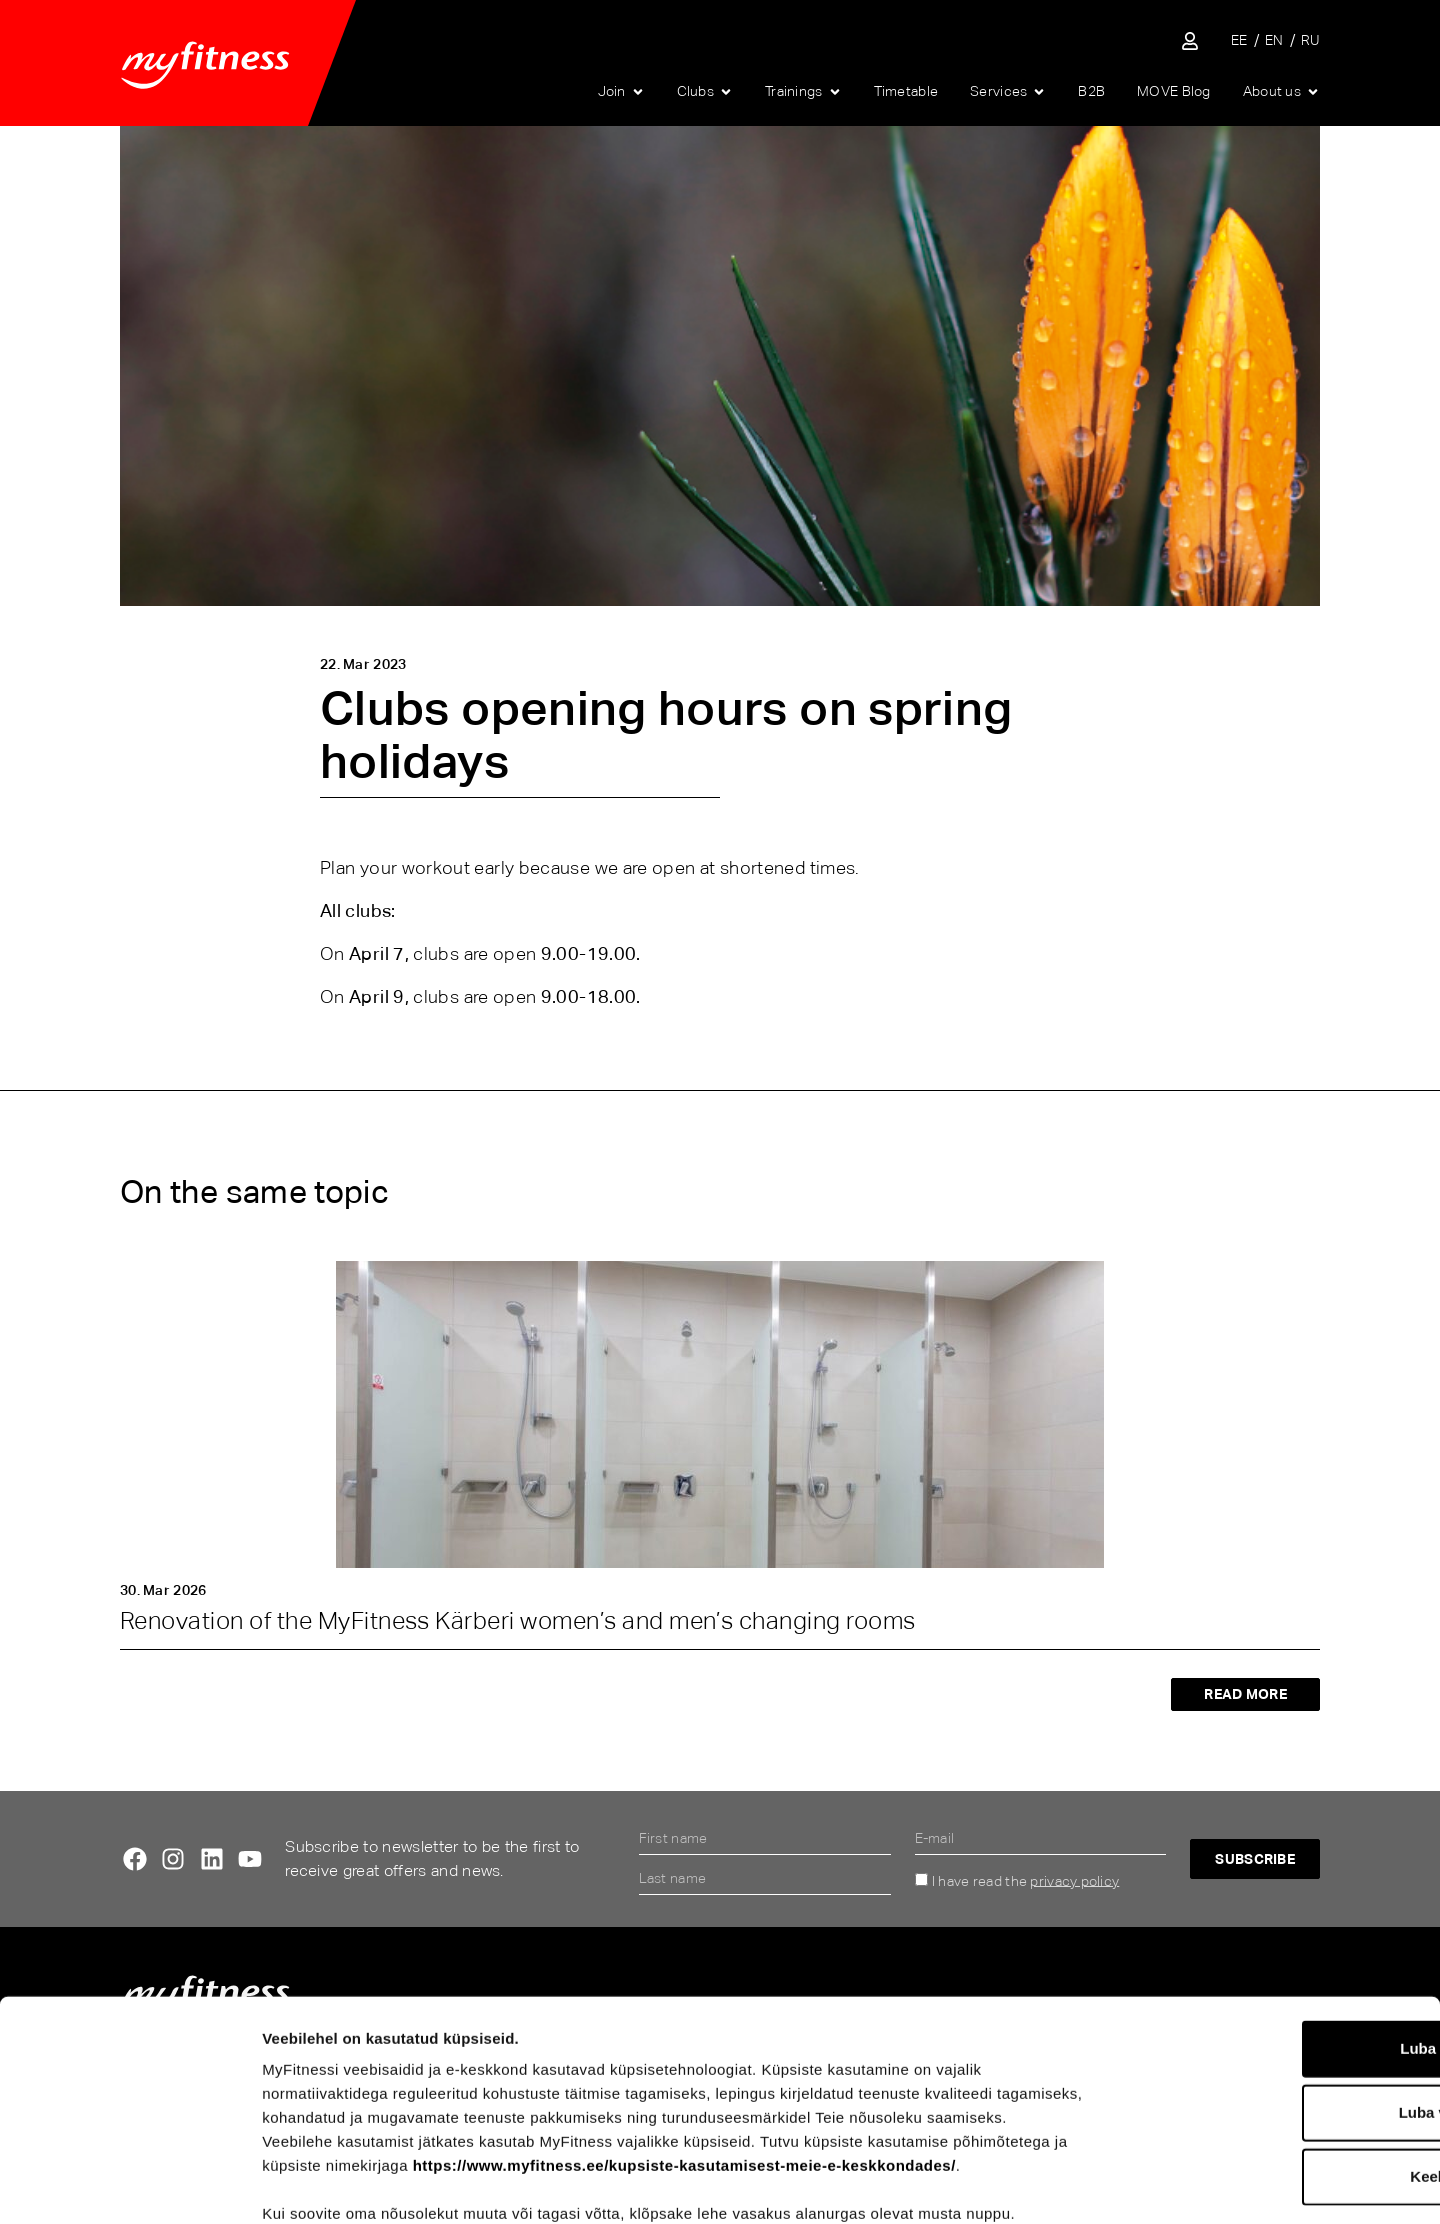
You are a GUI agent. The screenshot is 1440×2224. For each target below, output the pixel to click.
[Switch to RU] (1310, 40)
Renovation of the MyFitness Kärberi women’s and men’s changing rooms (518, 1620)
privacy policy (1074, 1880)
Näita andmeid (1046, 2184)
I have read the (1025, 1880)
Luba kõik (1273, 1938)
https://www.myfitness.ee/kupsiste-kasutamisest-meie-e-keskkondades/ (684, 2055)
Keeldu (1273, 2066)
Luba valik (1272, 2002)
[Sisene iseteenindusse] (1190, 41)
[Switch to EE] (1239, 40)
